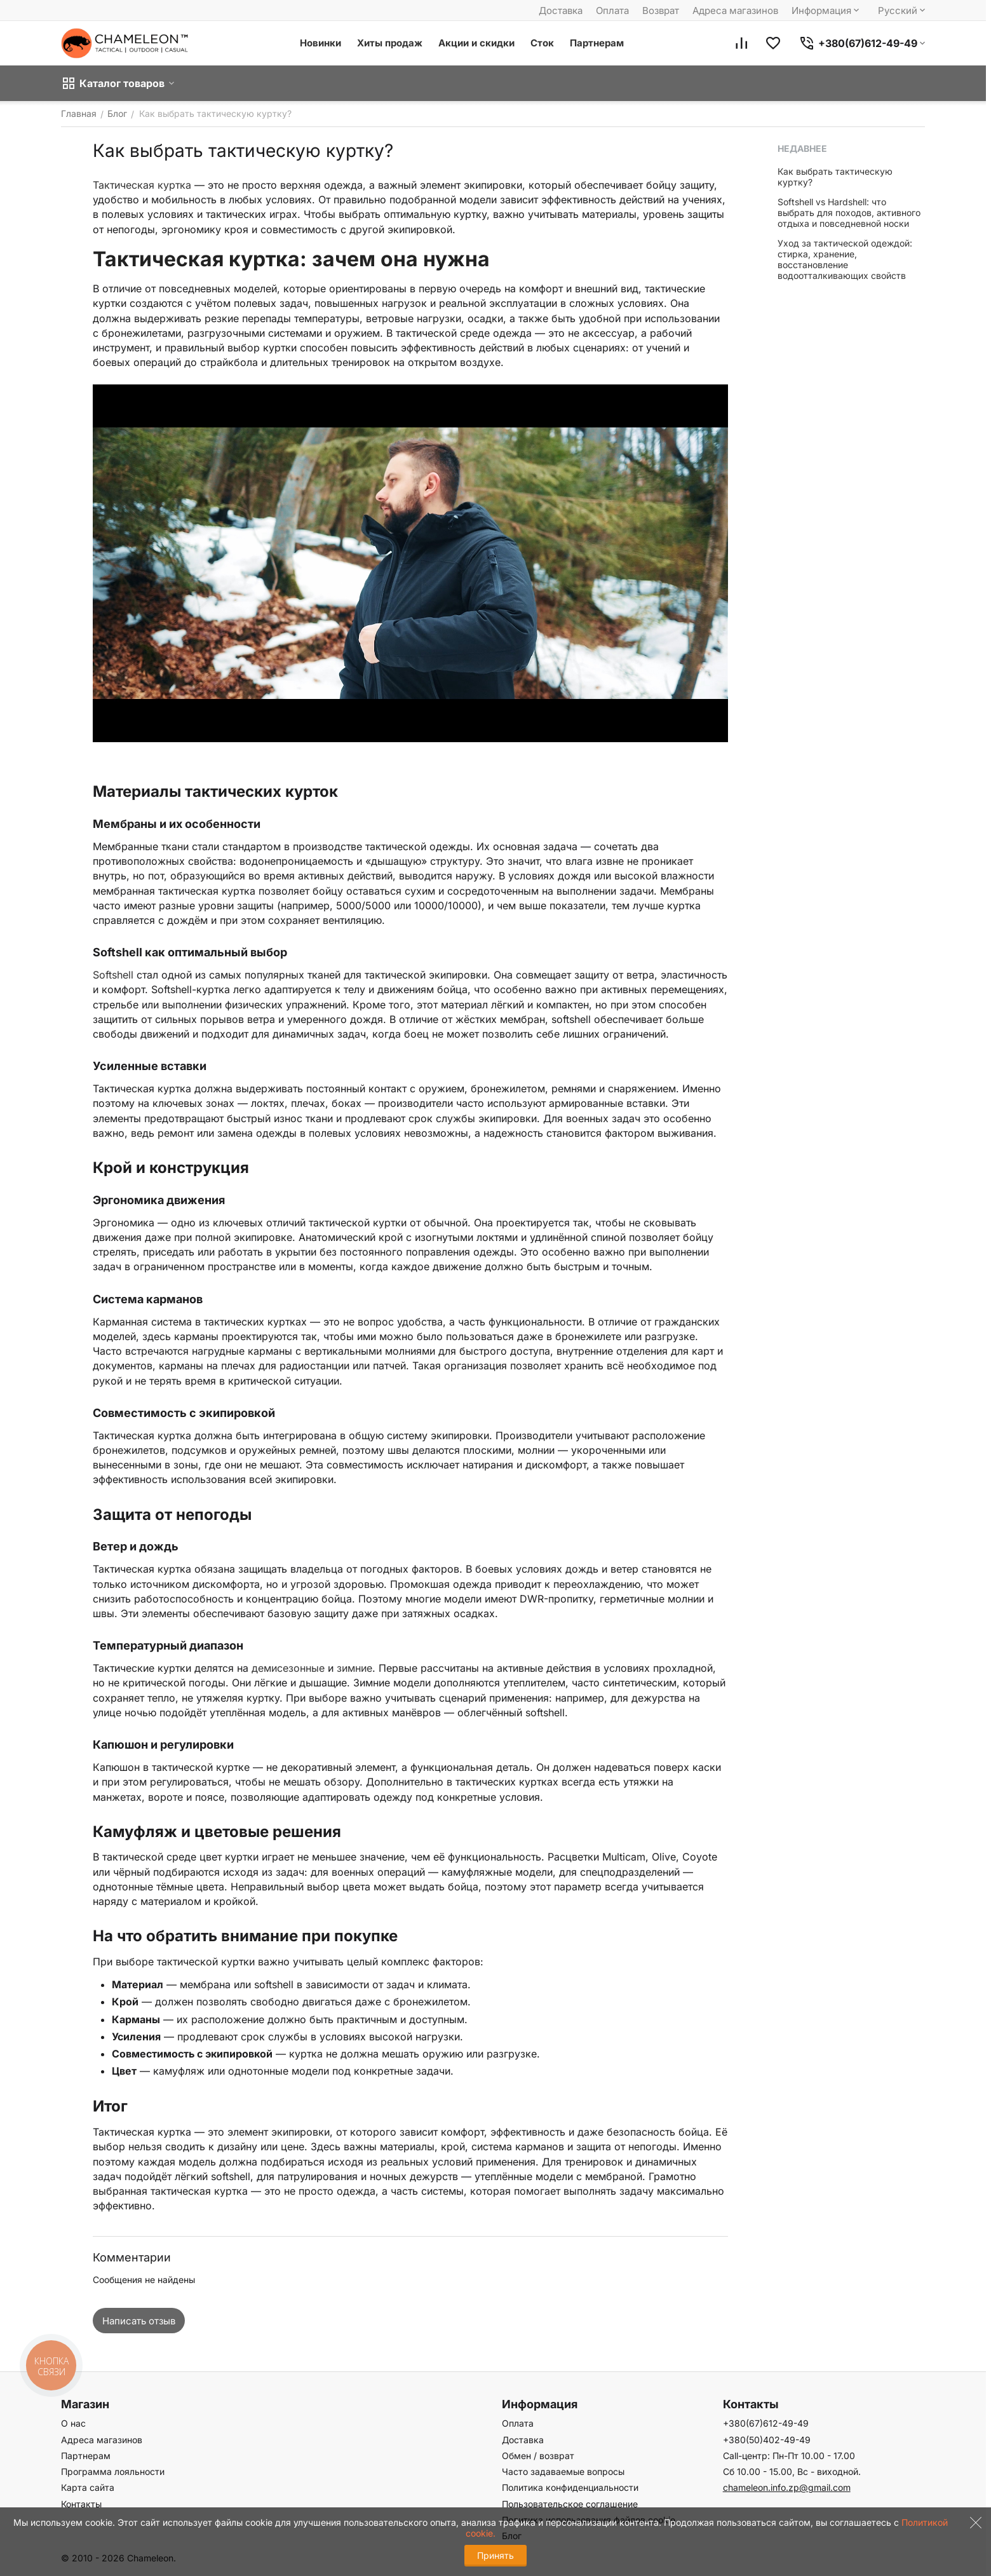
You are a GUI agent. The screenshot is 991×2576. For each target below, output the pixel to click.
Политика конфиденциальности (570, 2487)
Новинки (320, 43)
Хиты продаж (389, 43)
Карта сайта (87, 2487)
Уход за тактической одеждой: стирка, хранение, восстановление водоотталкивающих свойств (845, 259)
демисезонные (288, 1668)
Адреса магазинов (735, 10)
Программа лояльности (113, 2471)
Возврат (660, 10)
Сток (542, 43)
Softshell (113, 974)
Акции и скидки (476, 43)
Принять (495, 2555)
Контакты (81, 2503)
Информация (826, 10)
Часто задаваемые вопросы (563, 2471)
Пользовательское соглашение (570, 2503)
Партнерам (597, 43)
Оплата (612, 10)
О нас (73, 2423)
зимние (354, 1668)
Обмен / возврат (538, 2455)
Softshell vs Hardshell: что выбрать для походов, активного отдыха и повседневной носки (849, 212)
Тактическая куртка (142, 185)
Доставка (561, 10)
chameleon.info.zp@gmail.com (787, 2487)
